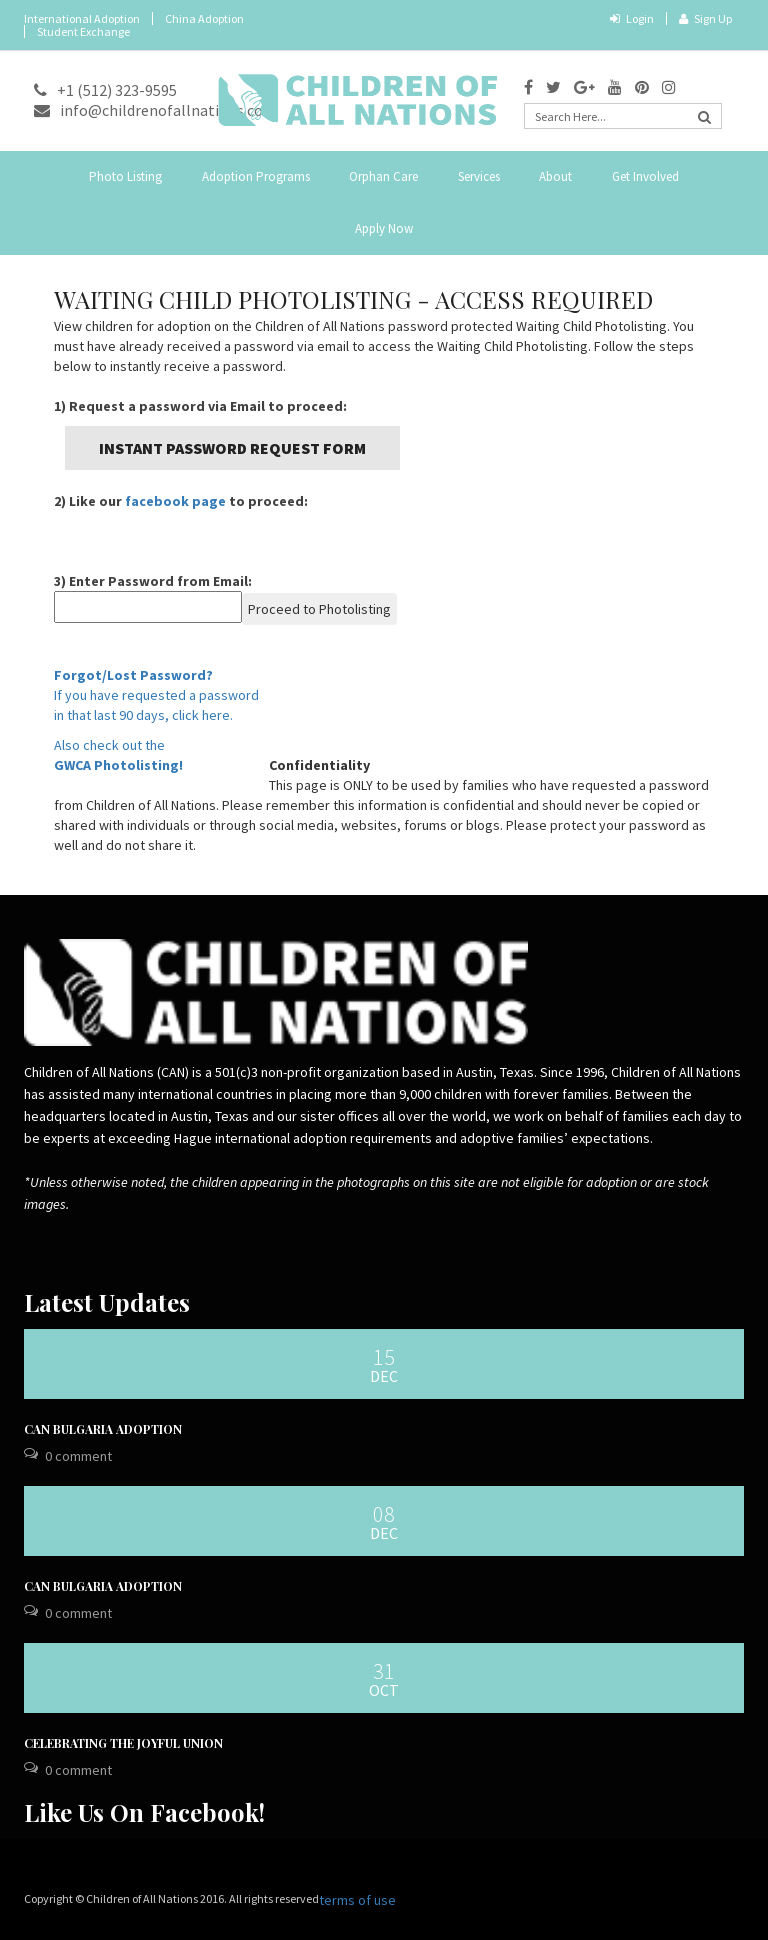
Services (479, 176)
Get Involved (645, 176)
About (555, 176)
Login (632, 18)
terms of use (357, 1900)
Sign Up (705, 18)
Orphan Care (383, 176)
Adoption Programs (256, 176)
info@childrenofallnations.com (155, 110)
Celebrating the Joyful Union (123, 1743)
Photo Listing (125, 176)
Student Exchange (83, 31)
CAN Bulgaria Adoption (103, 1429)
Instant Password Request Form (232, 448)
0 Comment (78, 1456)
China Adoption (204, 18)
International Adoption (82, 18)
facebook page (175, 501)
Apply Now (384, 228)
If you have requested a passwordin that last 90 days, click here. (156, 695)
